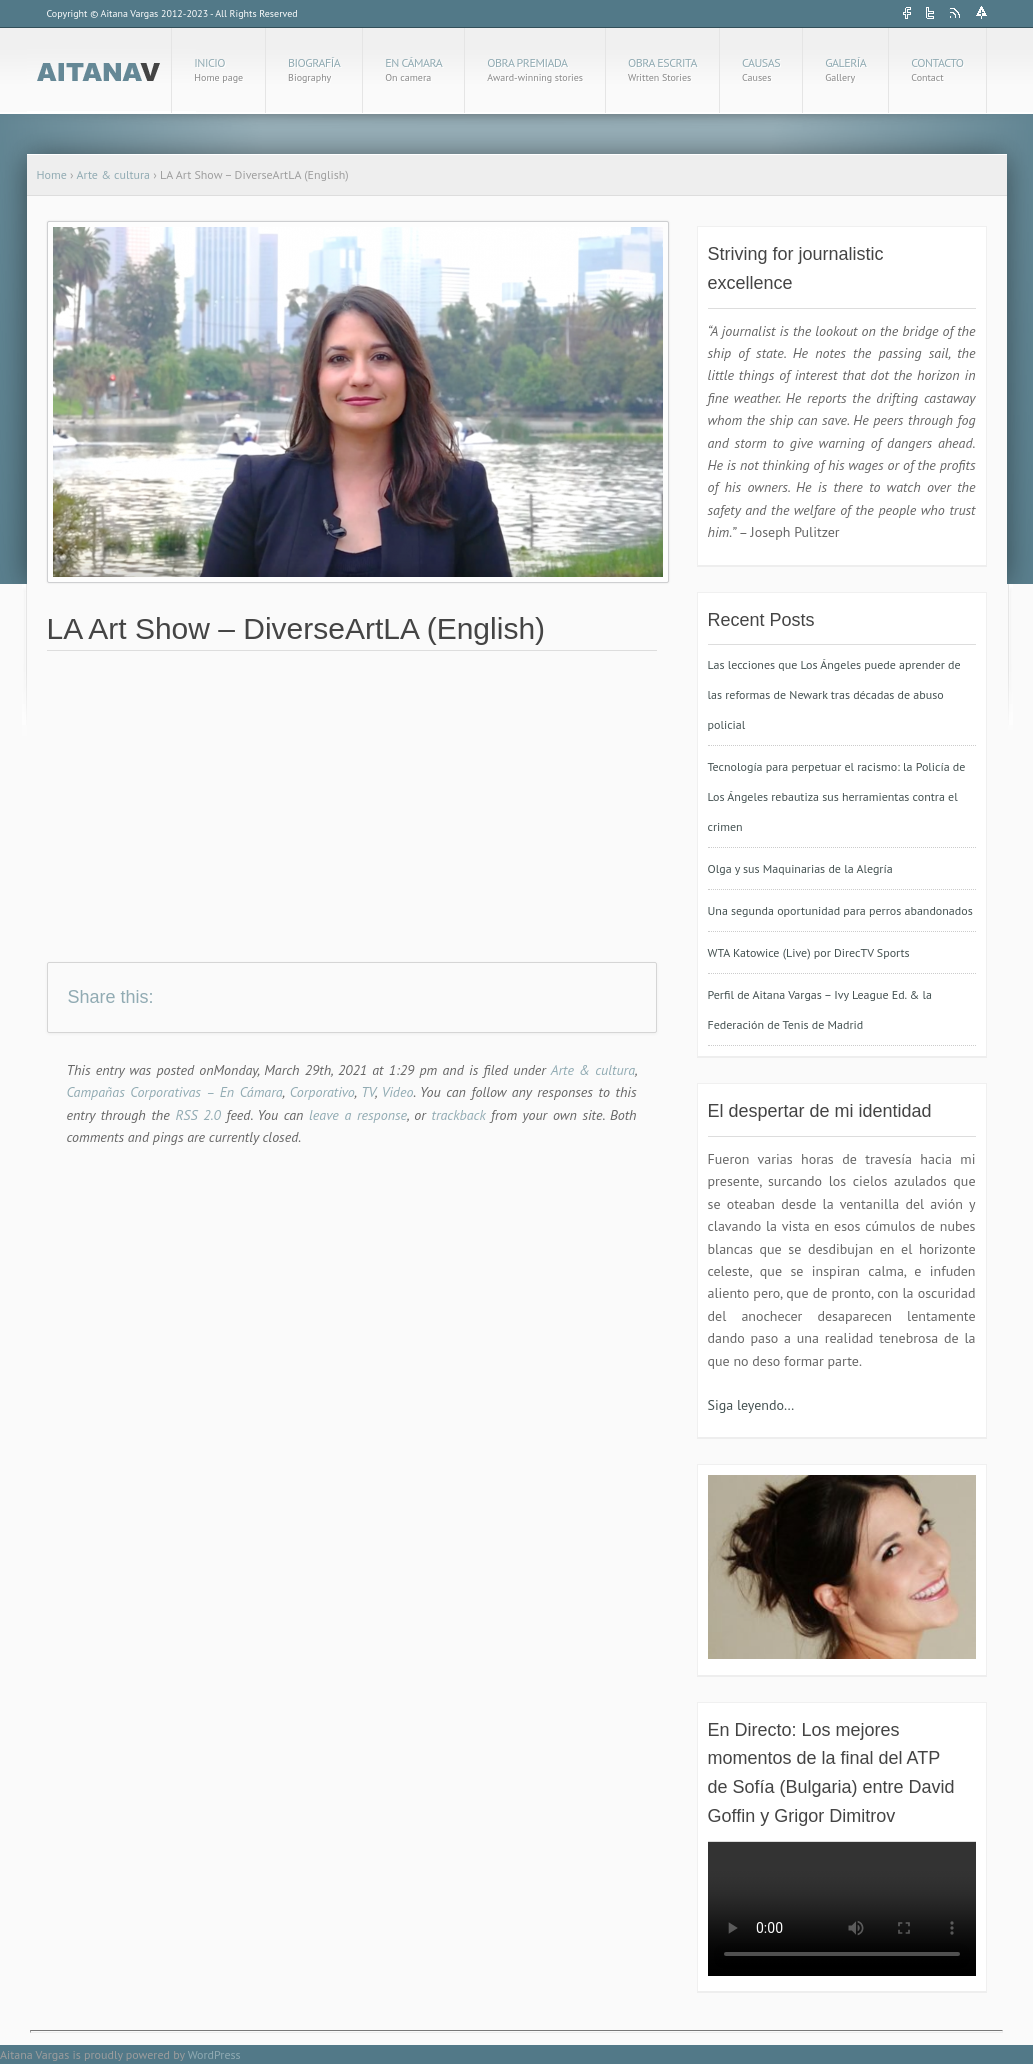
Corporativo (322, 1092)
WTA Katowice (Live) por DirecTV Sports (809, 952)
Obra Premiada (535, 69)
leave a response (358, 1115)
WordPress (214, 2054)
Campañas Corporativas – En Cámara (175, 1092)
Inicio (218, 69)
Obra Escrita (662, 69)
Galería (845, 69)
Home (52, 174)
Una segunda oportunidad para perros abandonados (840, 910)
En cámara (413, 69)
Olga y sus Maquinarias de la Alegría (800, 868)
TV (368, 1092)
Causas (761, 69)
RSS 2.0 (195, 1115)
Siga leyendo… (751, 1405)
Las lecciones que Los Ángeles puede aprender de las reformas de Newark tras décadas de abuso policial (834, 694)
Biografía (314, 69)
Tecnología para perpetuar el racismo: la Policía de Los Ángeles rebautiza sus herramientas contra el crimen (837, 796)
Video (397, 1092)
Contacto (937, 69)
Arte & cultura (113, 174)
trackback (459, 1115)
